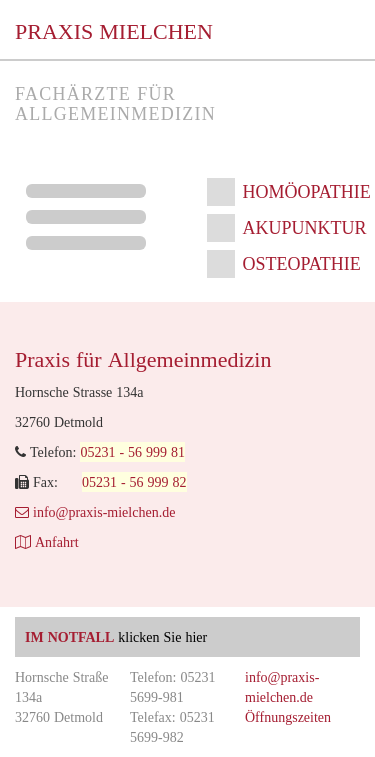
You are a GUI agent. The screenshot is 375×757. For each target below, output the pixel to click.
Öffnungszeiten (288, 717)
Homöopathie (307, 191)
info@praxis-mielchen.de (95, 512)
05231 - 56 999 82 (134, 482)
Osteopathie (302, 263)
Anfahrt (47, 542)
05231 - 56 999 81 (132, 452)
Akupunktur (305, 227)
